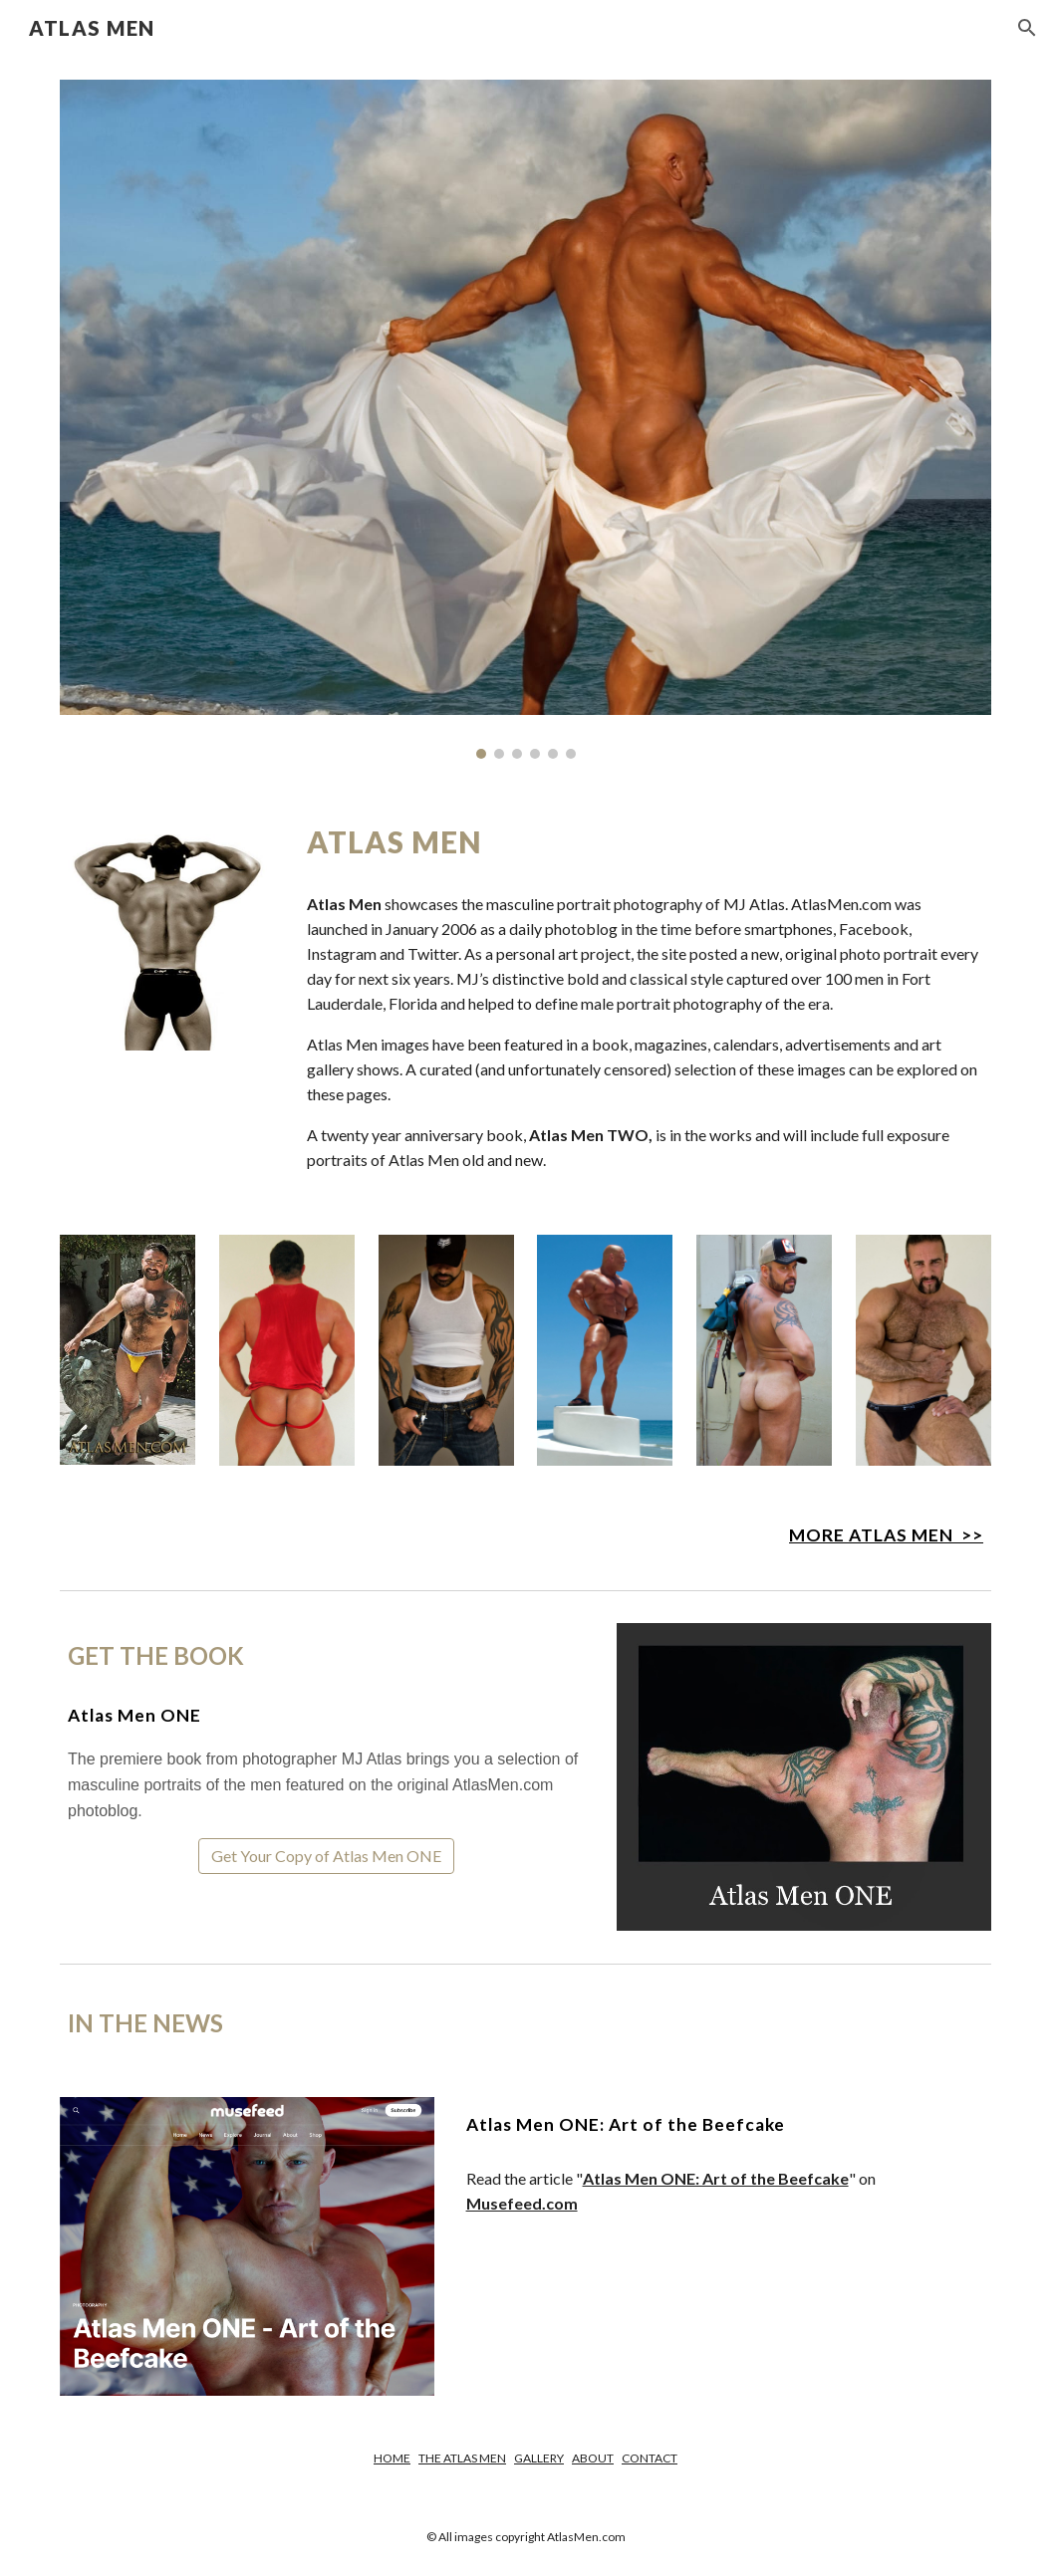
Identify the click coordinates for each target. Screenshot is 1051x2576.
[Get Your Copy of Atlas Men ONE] (326, 1856)
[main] (645, 842)
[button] (1027, 28)
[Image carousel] (525, 419)
